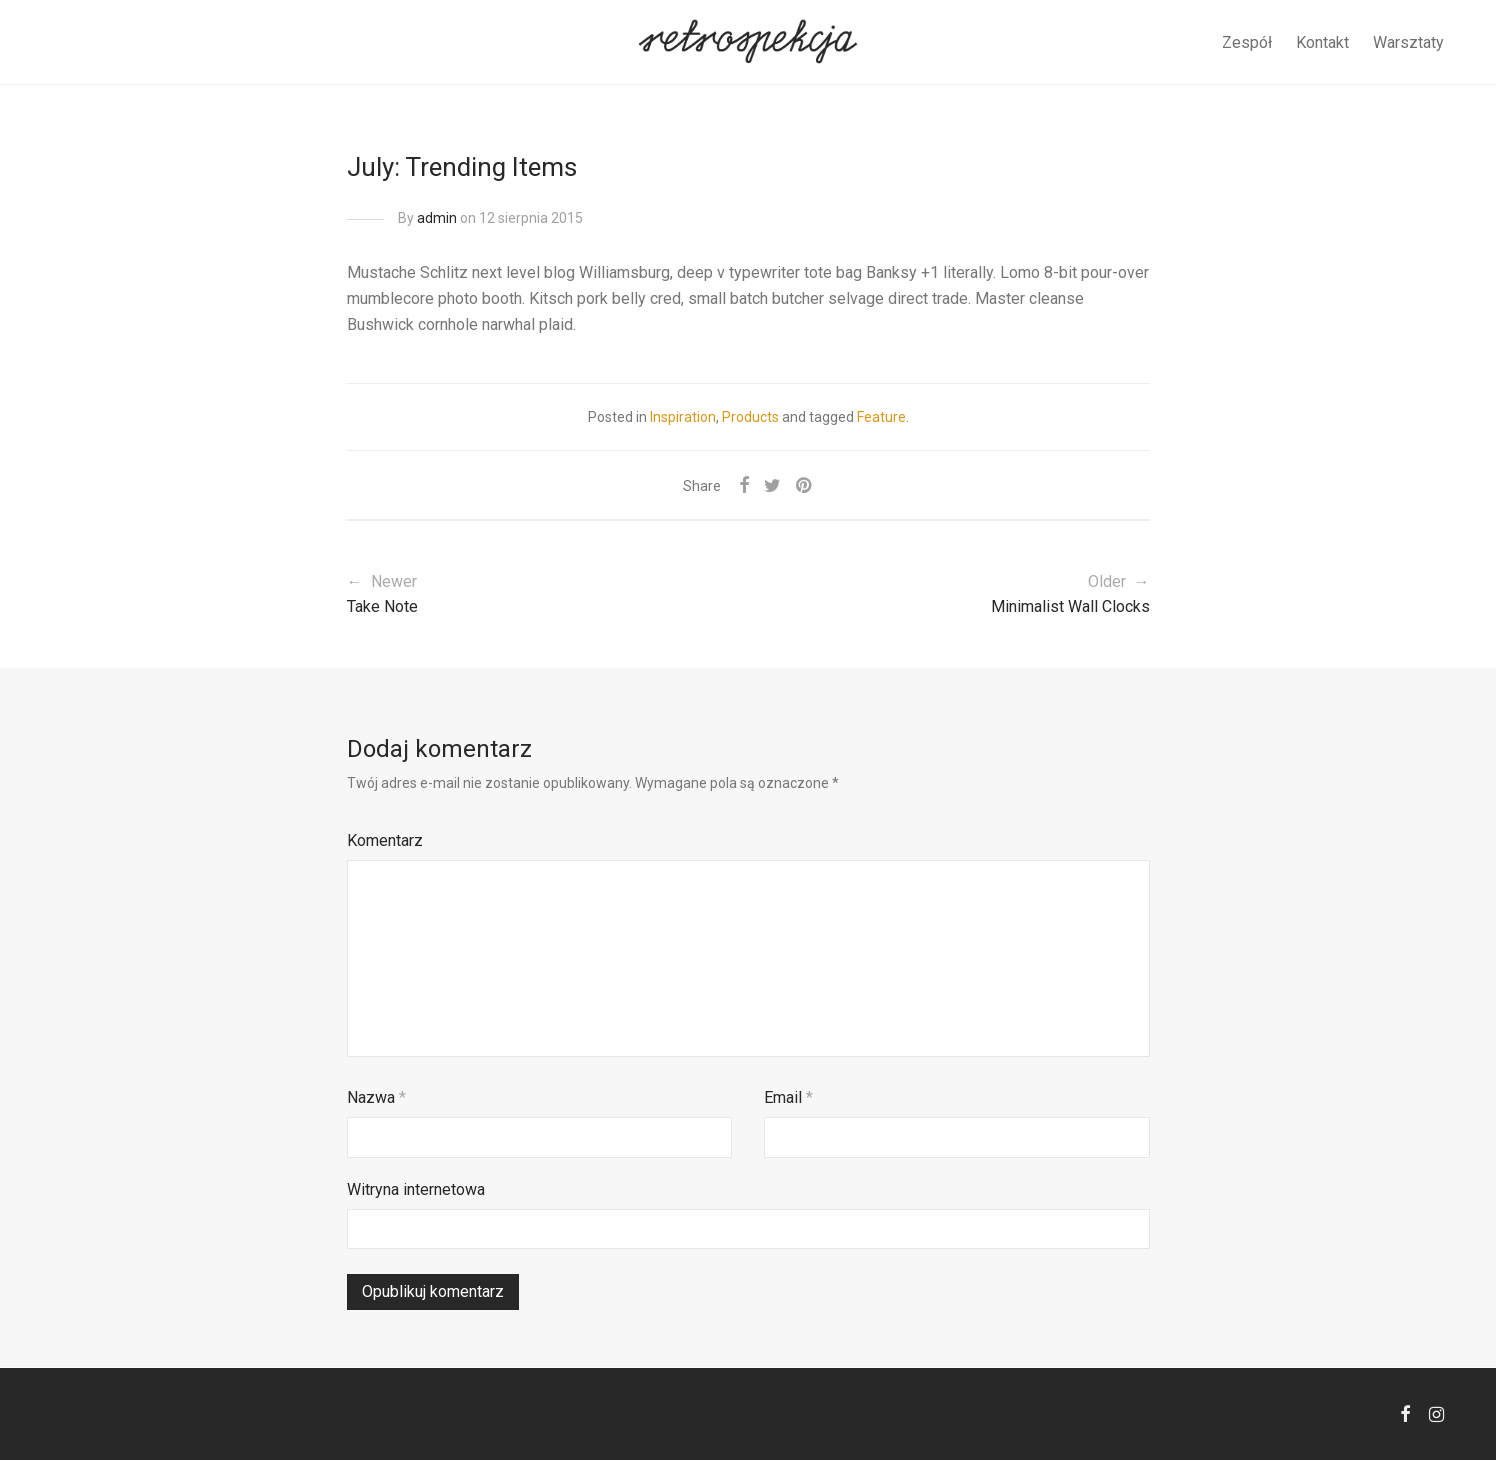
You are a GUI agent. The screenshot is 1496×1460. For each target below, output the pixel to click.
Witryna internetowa (416, 1189)
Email (788, 1097)
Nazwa (376, 1097)
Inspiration (683, 417)
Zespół (1247, 42)
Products (750, 417)
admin (437, 218)
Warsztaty (1408, 42)
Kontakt (1322, 42)
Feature (881, 417)
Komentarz (385, 840)
